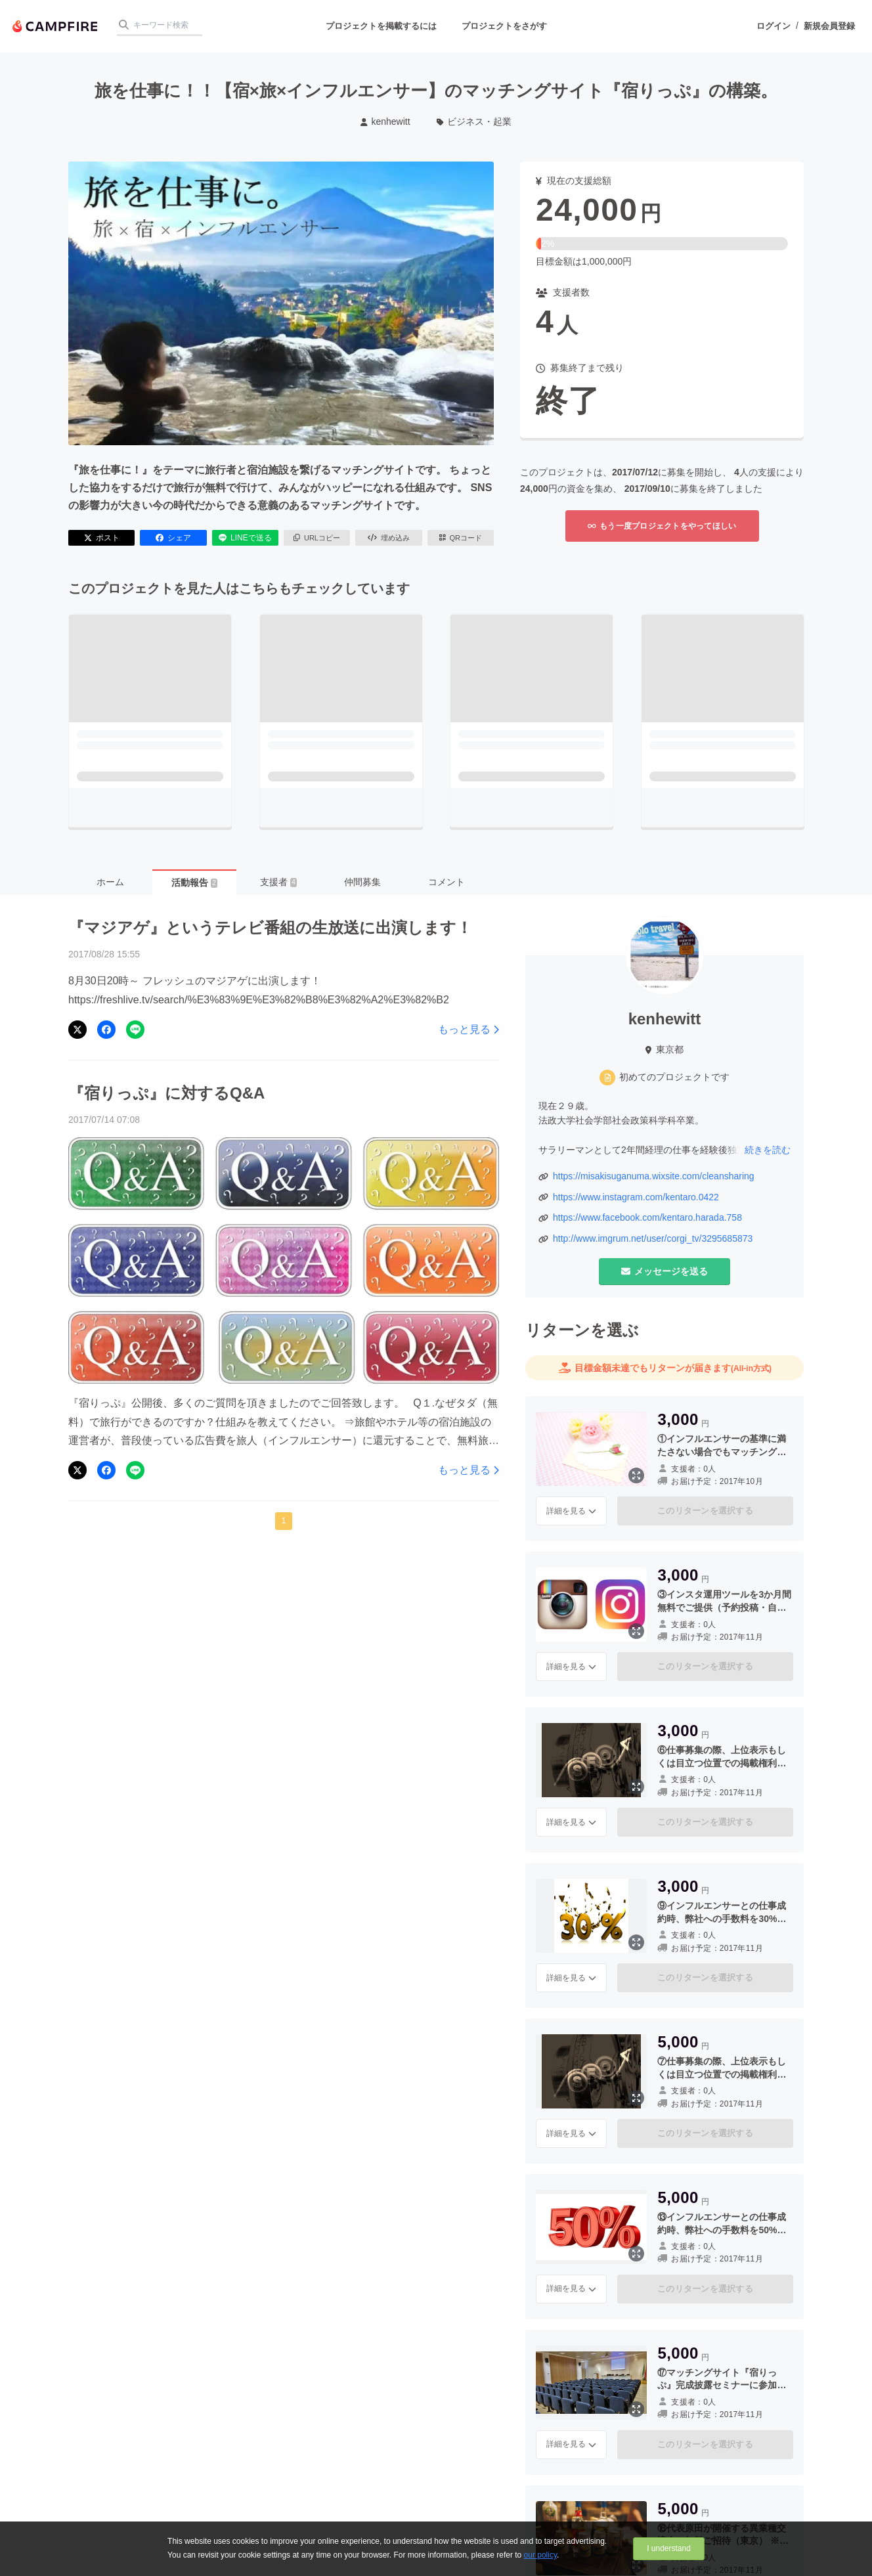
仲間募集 (362, 882)
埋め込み (389, 538)
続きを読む (768, 1150)
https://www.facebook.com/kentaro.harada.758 (647, 1217)
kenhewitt (385, 121)
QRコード (460, 538)
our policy (540, 2555)
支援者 (278, 882)
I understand (669, 2548)
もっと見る (468, 1029)
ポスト (102, 537)
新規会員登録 (829, 26)
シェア (173, 537)
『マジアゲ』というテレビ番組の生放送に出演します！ (270, 927)
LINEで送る (245, 537)
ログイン (773, 26)
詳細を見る (571, 1511)
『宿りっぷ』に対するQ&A (166, 1093)
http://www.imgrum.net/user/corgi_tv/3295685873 (652, 1238)
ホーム (110, 882)
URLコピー (317, 538)
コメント (446, 882)
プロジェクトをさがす (504, 26)
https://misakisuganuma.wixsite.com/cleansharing (653, 1176)
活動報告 (194, 882)
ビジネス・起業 (474, 121)
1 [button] (284, 1520)
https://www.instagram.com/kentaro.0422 (636, 1197)
